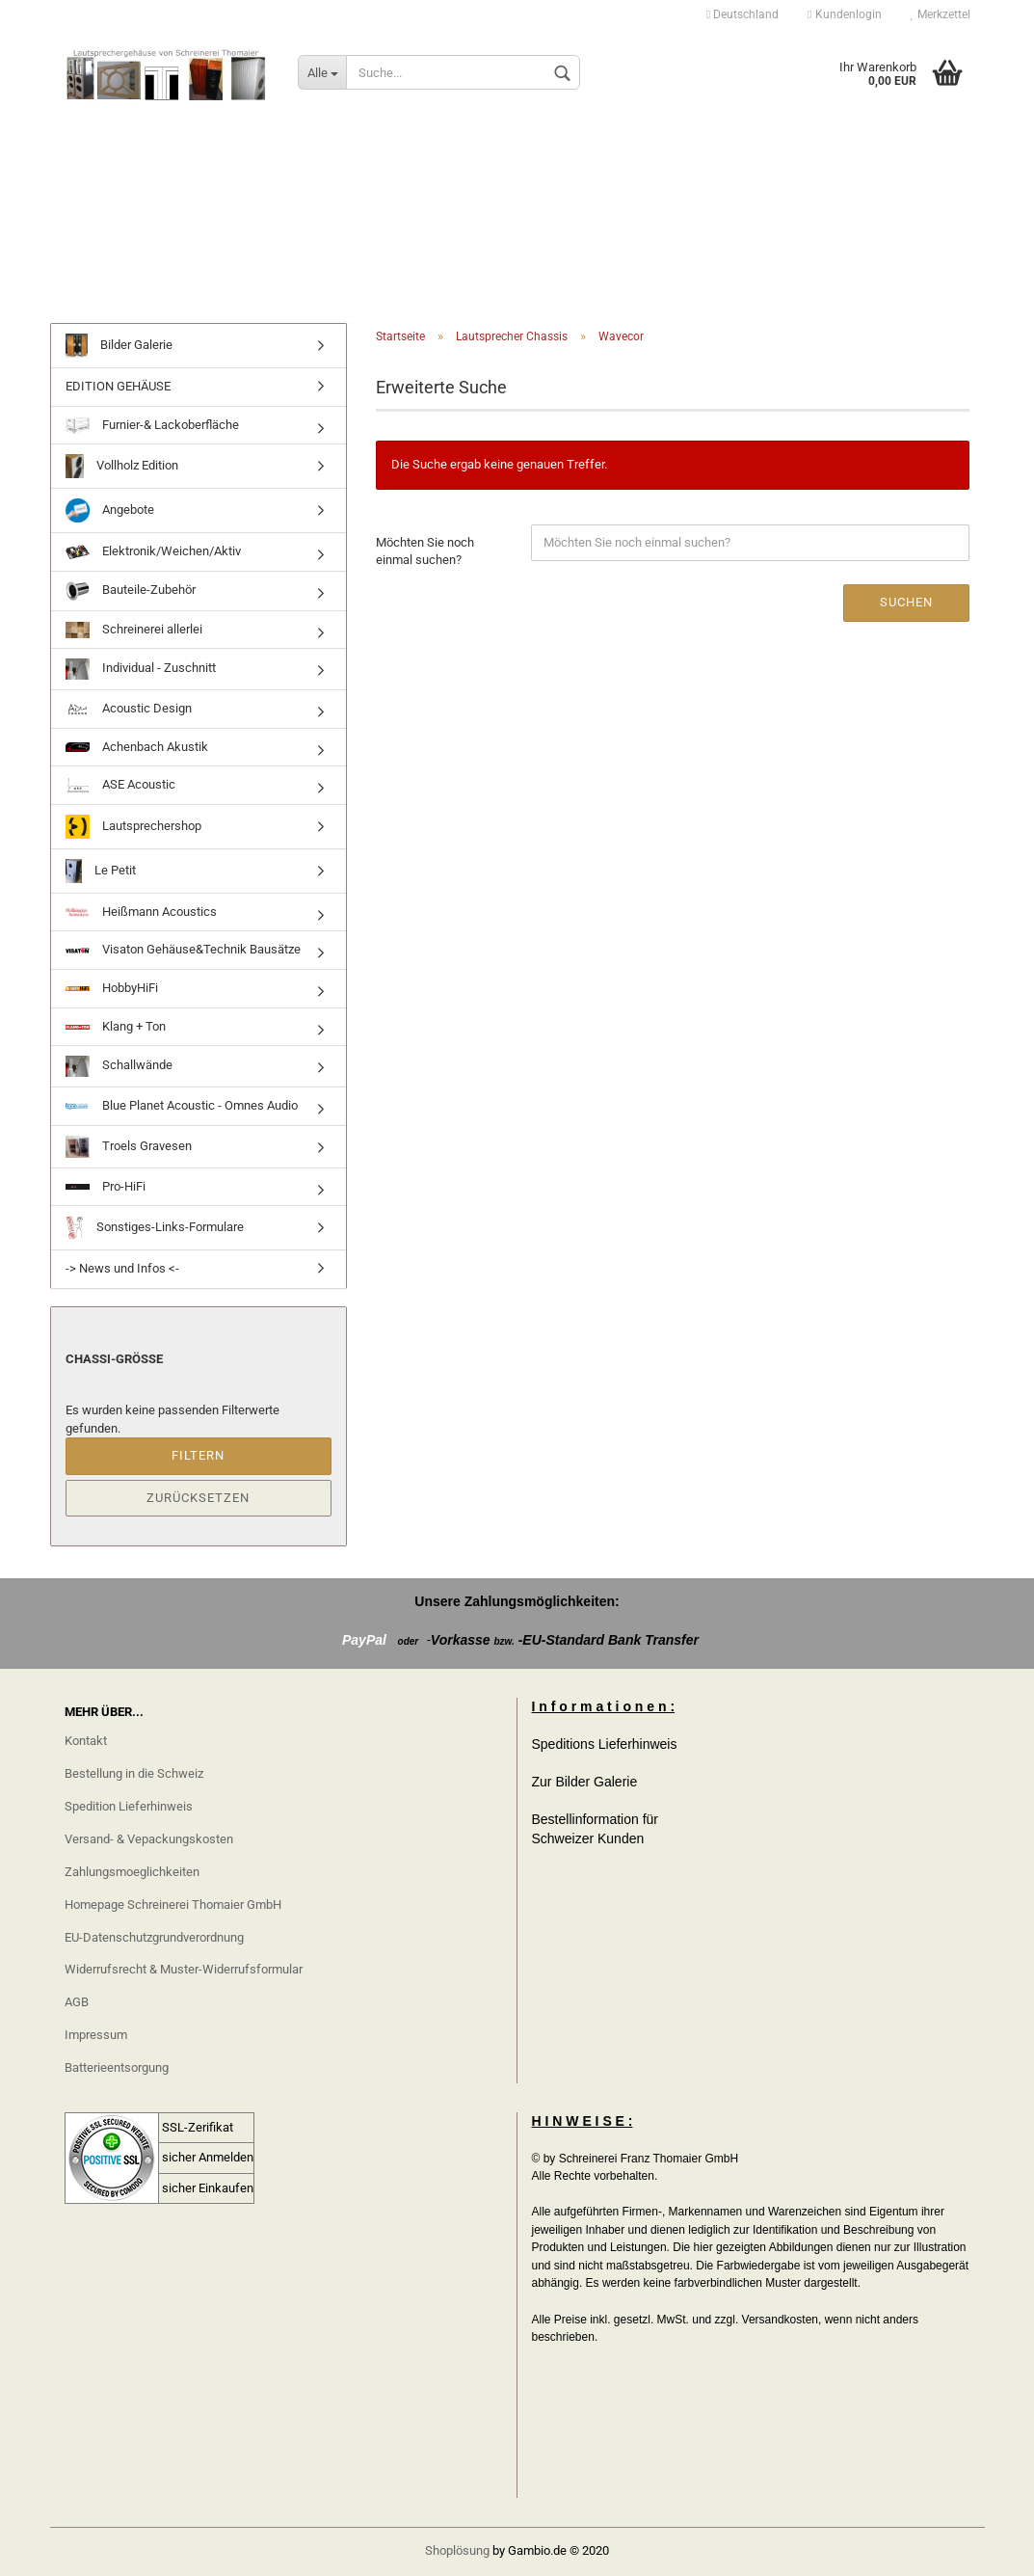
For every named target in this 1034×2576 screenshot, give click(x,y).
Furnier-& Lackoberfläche (152, 425)
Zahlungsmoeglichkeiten (132, 1872)
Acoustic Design (129, 708)
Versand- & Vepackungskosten (149, 1839)
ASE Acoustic (120, 784)
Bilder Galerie (119, 346)
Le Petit (101, 871)
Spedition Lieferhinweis (129, 1806)
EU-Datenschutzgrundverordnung (154, 1937)
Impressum (96, 2034)
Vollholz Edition (122, 466)
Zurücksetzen (198, 1497)
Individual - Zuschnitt (141, 669)
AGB (77, 2002)
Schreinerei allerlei (134, 630)
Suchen (906, 602)
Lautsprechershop (133, 827)
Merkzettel (940, 14)
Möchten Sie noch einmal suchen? (425, 551)
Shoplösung (457, 2550)
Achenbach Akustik (137, 746)
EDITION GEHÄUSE (118, 386)
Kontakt (86, 1740)
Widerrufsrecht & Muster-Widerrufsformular (184, 1969)
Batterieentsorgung (117, 2067)
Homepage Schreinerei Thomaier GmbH (173, 1904)
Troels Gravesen (129, 1147)
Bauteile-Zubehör (131, 591)
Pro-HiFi (106, 1186)
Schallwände (119, 1066)
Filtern (198, 1455)
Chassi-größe (114, 1359)
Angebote (110, 510)
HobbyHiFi (112, 987)
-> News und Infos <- (122, 1268)
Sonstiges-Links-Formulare (155, 1228)
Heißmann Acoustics (141, 911)
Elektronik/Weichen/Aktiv (153, 551)
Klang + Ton (116, 1026)
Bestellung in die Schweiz (134, 1773)
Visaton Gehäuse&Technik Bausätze (183, 949)
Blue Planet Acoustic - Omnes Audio (182, 1105)
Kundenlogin (844, 14)
